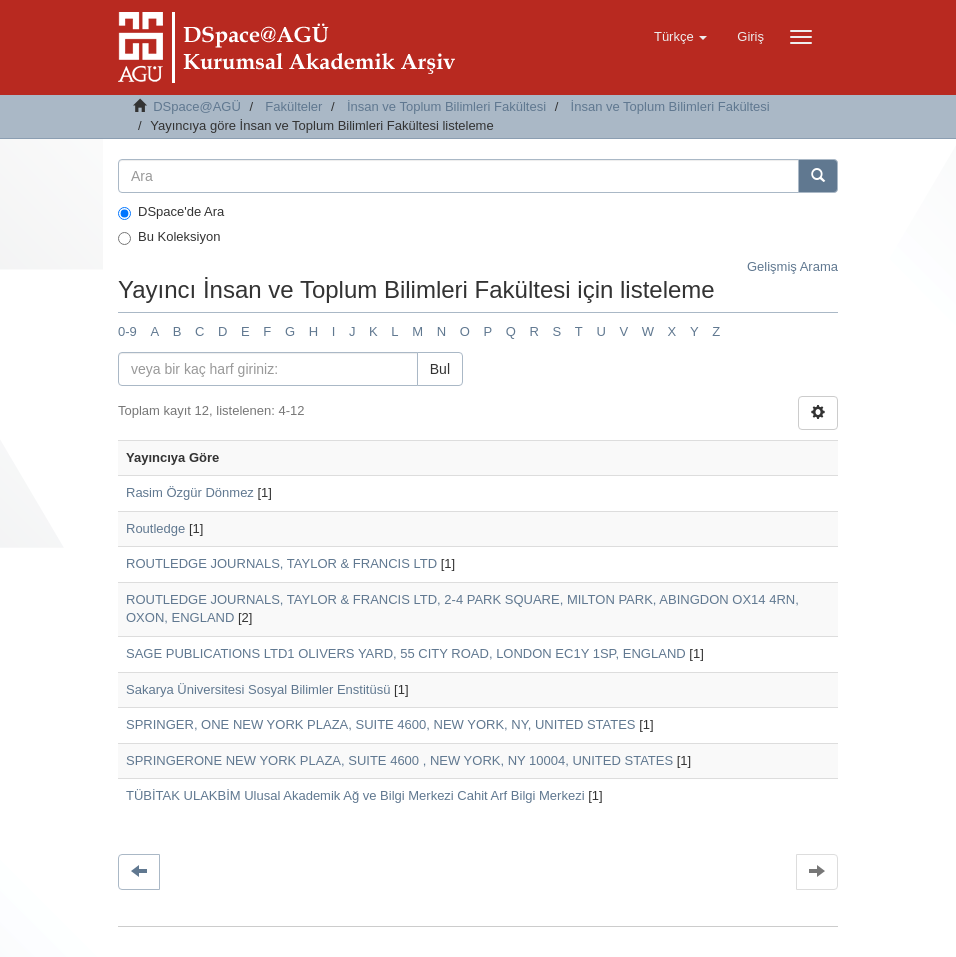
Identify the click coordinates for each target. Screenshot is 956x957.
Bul (440, 369)
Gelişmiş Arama (792, 266)
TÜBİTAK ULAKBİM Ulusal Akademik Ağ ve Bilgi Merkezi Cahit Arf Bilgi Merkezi (355, 795)
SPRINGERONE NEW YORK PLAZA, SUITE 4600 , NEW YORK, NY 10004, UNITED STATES (399, 760)
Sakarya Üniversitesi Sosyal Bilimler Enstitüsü (258, 689)
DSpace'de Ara (171, 212)
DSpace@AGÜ (197, 106)
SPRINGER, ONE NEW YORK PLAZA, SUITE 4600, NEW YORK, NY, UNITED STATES (381, 724)
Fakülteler (293, 106)
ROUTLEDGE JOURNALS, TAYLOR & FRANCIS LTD (281, 563)
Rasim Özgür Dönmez (190, 492)
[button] (680, 37)
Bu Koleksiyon (169, 237)
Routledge (155, 528)
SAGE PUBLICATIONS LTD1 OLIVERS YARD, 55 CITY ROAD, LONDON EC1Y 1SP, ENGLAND (406, 653)
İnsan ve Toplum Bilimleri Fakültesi (446, 106)
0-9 (127, 331)
